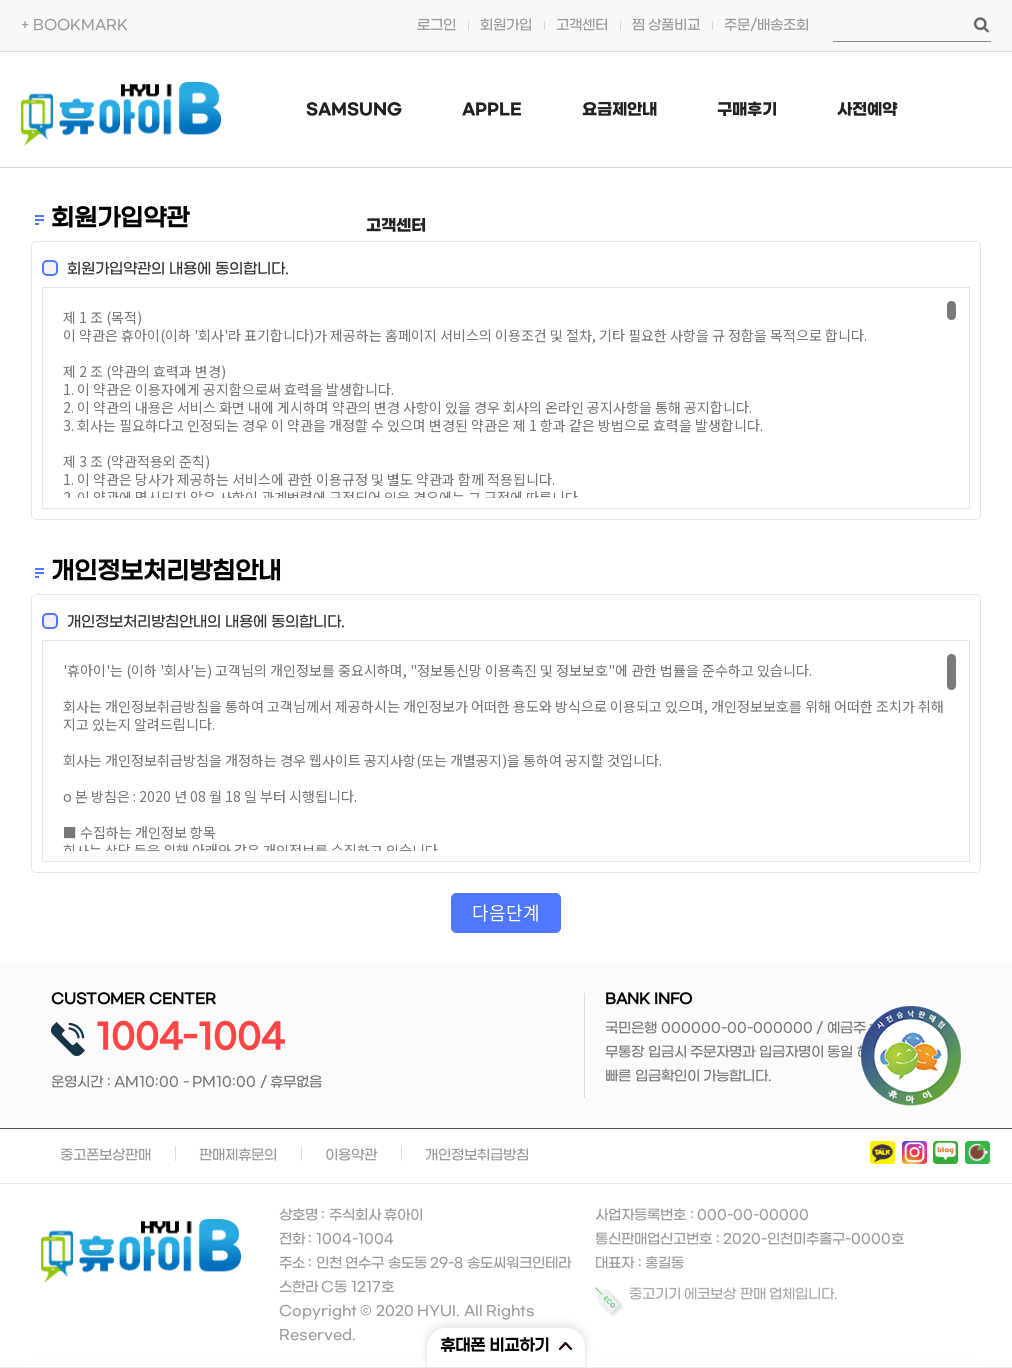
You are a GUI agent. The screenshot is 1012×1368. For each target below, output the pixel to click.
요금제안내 (619, 110)
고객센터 (582, 25)
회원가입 (506, 25)
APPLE (492, 110)
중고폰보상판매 (105, 1155)
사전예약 (867, 110)
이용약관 (351, 1155)
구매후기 (747, 110)
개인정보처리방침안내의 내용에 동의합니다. (200, 622)
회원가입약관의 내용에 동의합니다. (172, 269)
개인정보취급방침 (477, 1155)
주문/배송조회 (766, 25)
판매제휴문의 (238, 1155)
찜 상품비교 (666, 25)
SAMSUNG (354, 110)
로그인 (436, 25)
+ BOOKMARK (74, 25)
